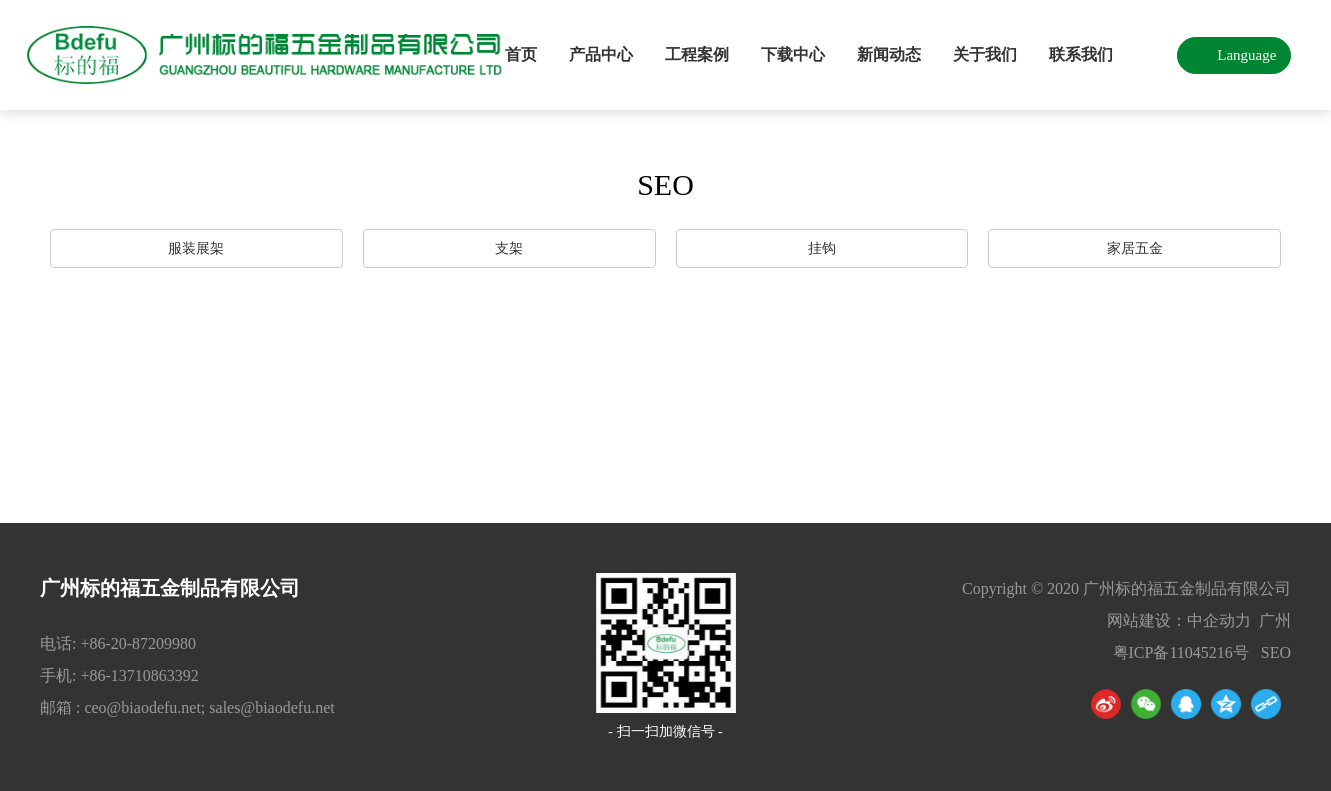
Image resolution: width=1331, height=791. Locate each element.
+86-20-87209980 (140, 643)
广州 (1275, 620)
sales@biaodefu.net (271, 707)
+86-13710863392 (139, 675)
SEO (1276, 652)
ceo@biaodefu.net (142, 707)
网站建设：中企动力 (1179, 620)
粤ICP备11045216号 (1181, 652)
